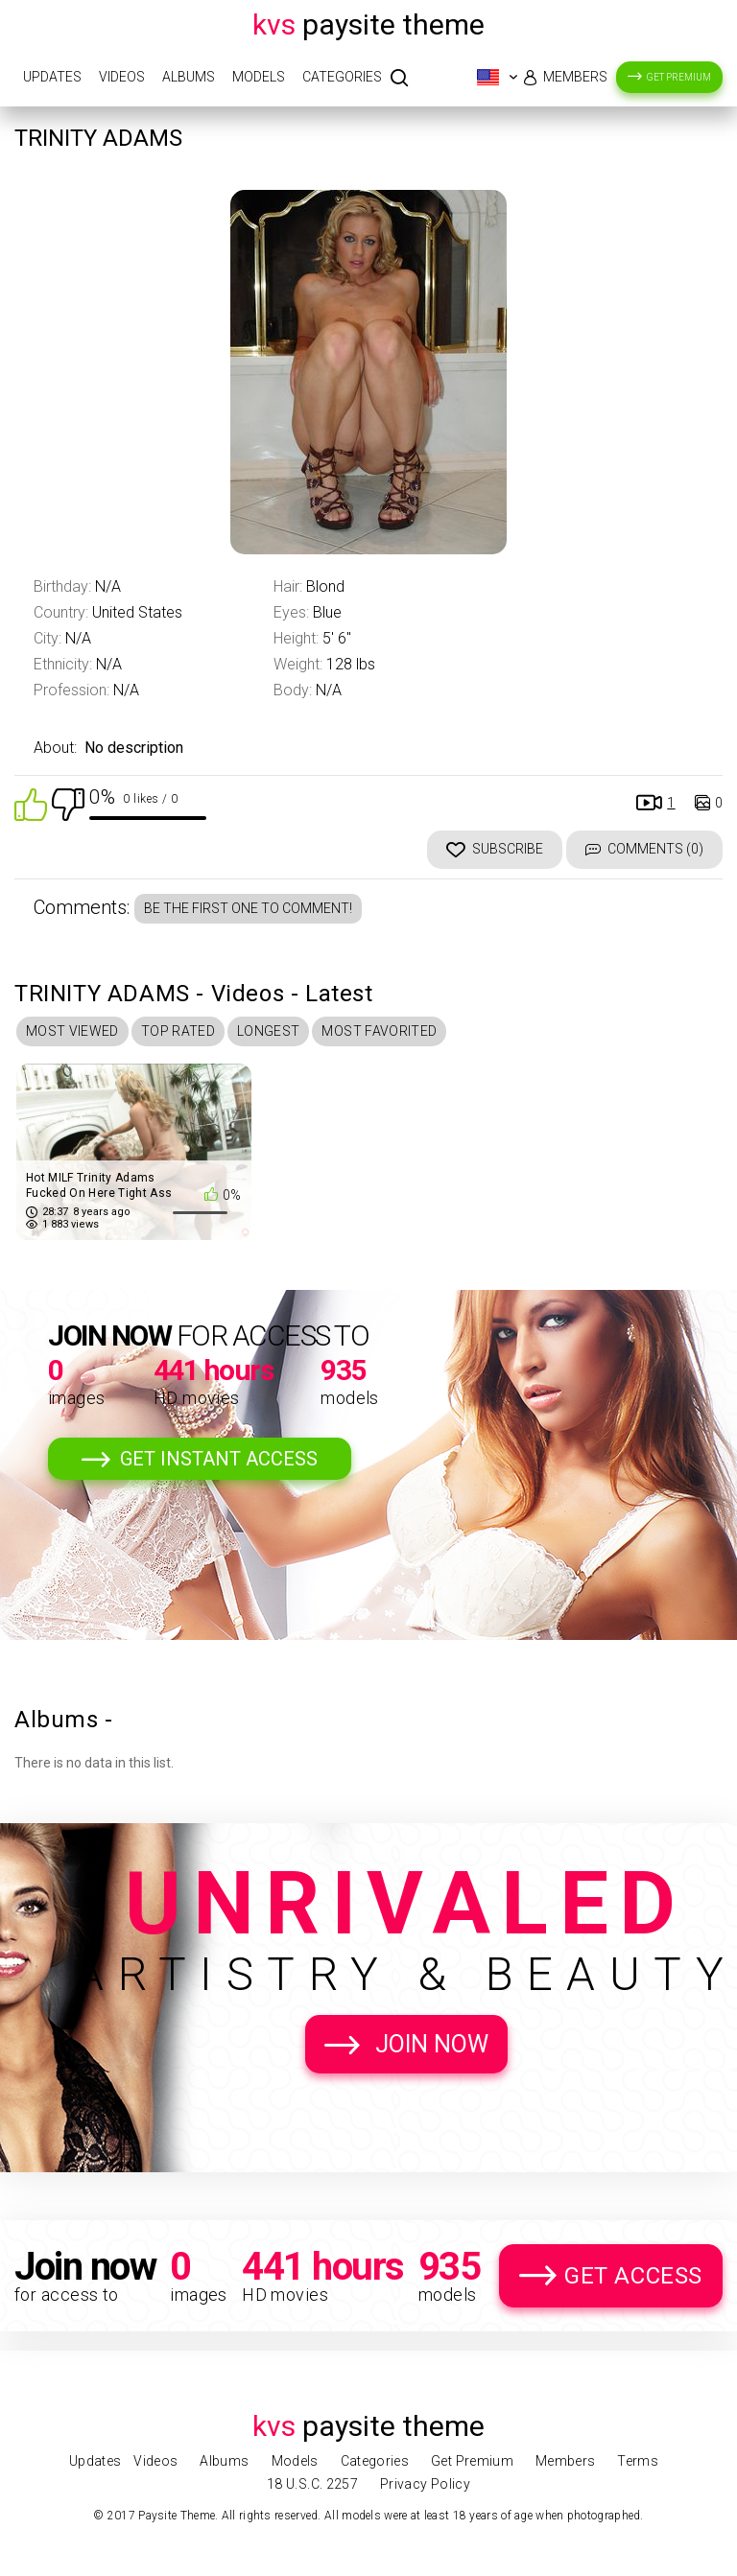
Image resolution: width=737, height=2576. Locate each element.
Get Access (633, 2275)
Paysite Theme (368, 24)
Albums (188, 76)
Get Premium (679, 77)
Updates (52, 76)
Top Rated (178, 1031)
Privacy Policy (425, 2484)
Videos (122, 76)
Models (258, 76)
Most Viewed (72, 1031)
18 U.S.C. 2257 (312, 2484)
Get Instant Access (219, 1458)
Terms (637, 2461)
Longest (268, 1031)
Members (575, 76)
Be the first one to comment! (248, 908)
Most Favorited (379, 1031)
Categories (342, 76)
